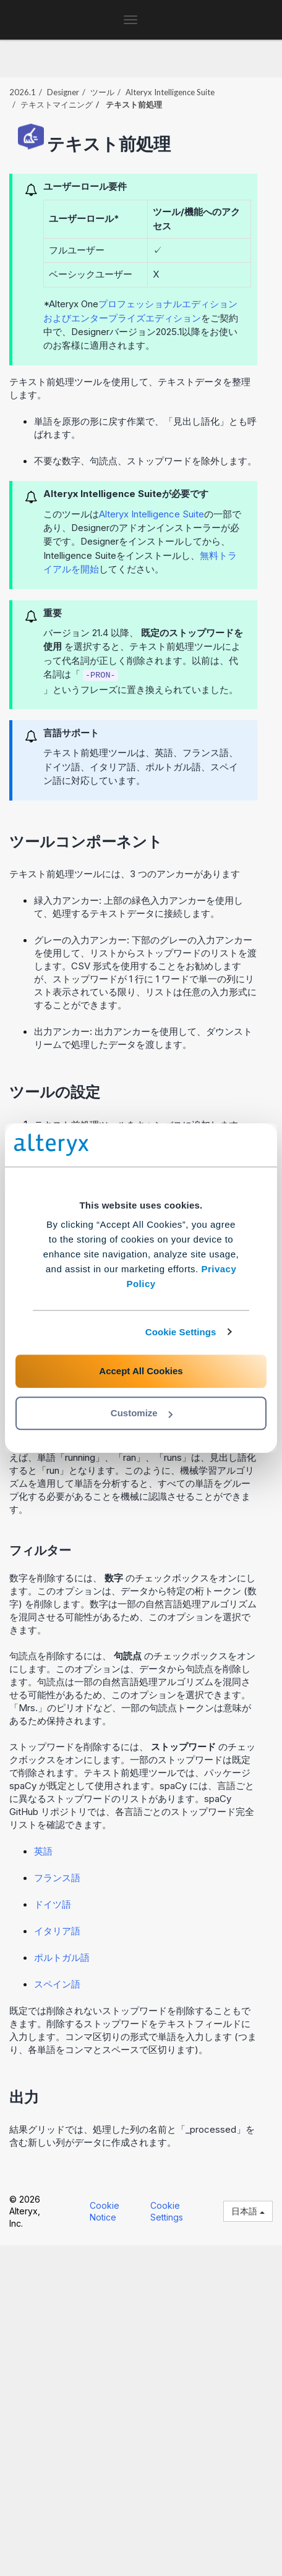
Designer (63, 92)
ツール (102, 92)
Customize (142, 1413)
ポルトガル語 (62, 1957)
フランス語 (57, 1878)
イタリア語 (57, 1931)
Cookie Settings (180, 1332)
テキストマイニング (56, 104)
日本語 (248, 2211)
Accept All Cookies (140, 1371)
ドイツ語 (52, 1904)
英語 (43, 1851)
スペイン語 (57, 1984)
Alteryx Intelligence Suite (170, 92)
